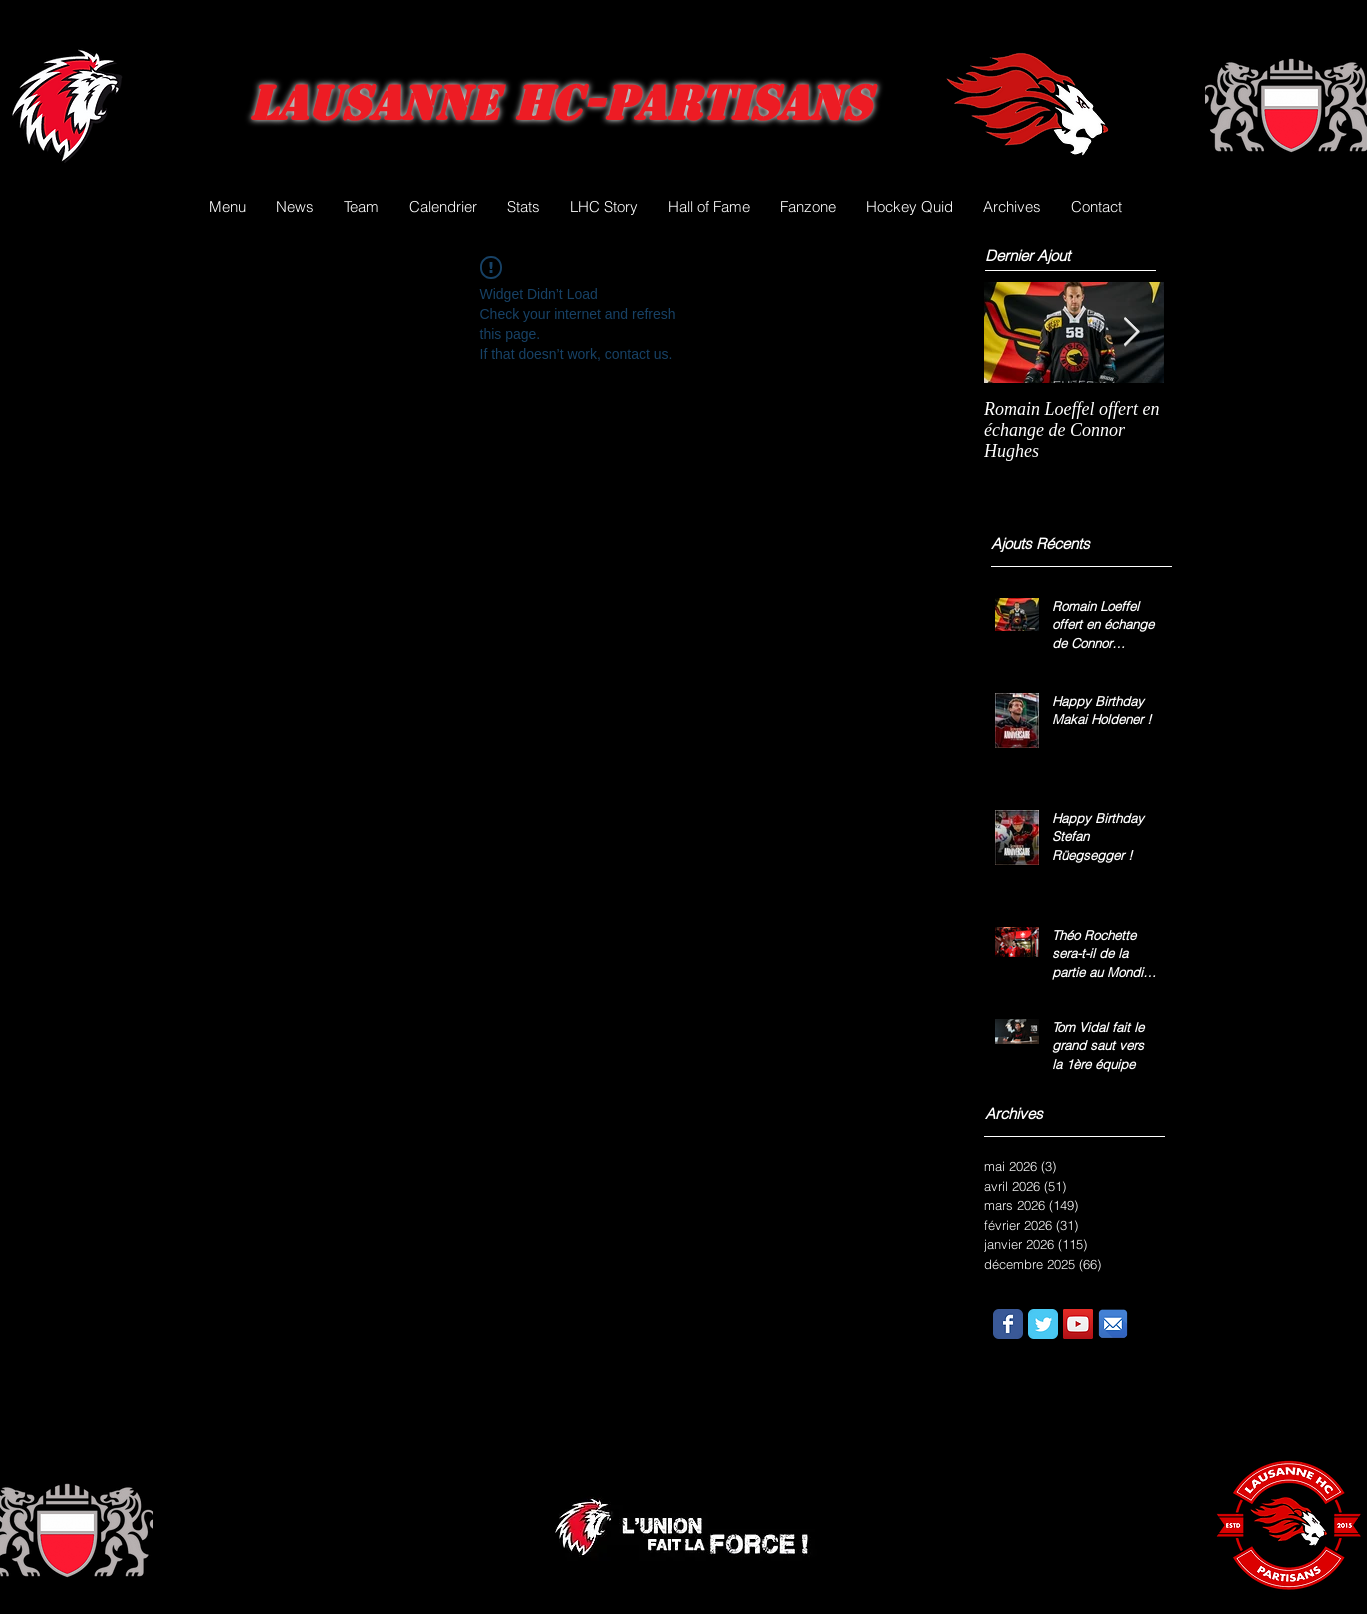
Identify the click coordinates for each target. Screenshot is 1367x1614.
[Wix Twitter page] (1043, 1324)
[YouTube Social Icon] (1078, 1324)
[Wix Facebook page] (1008, 1324)
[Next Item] (1132, 332)
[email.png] (1113, 1324)
